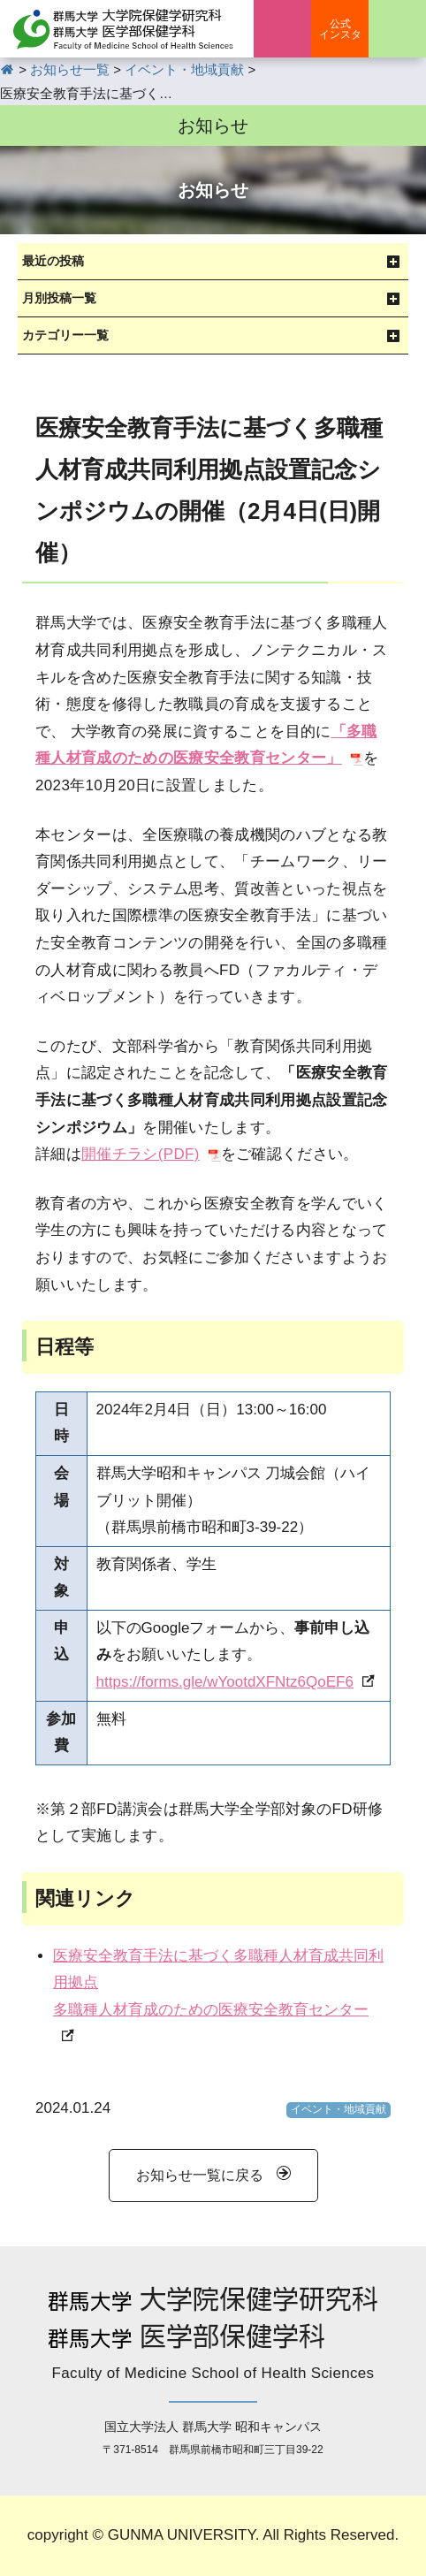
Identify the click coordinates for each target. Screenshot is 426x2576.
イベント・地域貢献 (338, 2109)
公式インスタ (340, 29)
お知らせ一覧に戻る (199, 2175)
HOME (7, 69)
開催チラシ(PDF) (140, 1154)
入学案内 (282, 28)
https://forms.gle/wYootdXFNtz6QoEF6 (225, 1681)
